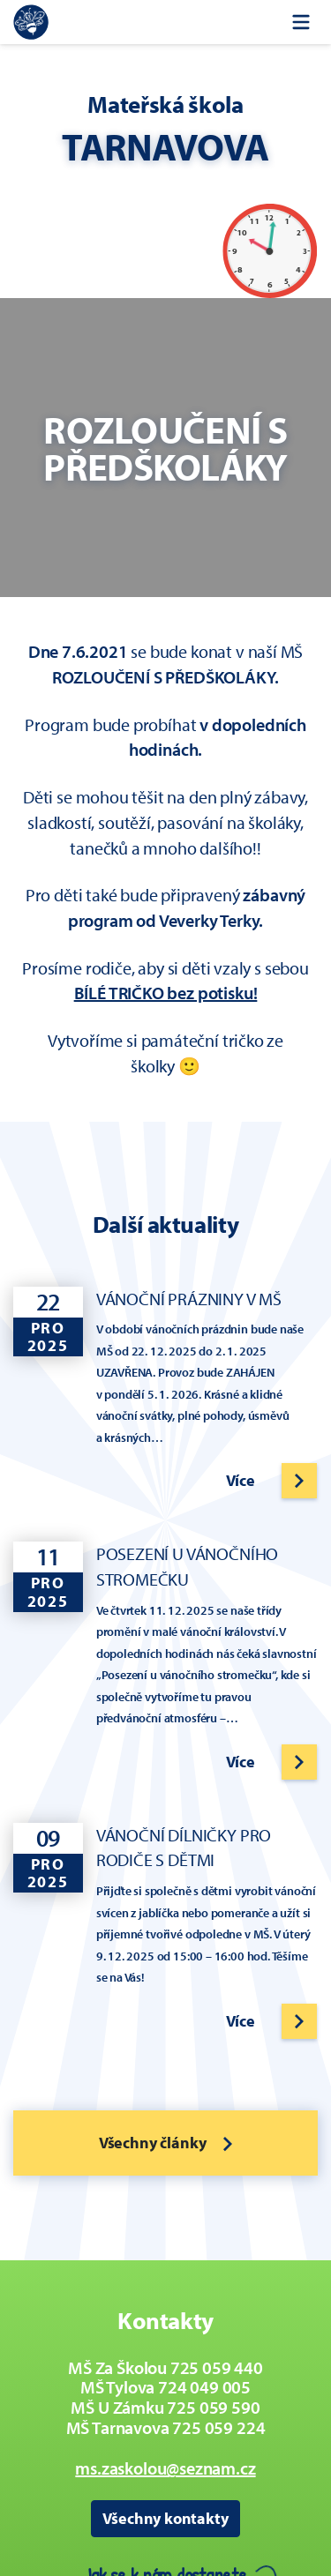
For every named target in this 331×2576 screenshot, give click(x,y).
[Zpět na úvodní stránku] (31, 22)
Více (240, 1480)
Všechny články (165, 2142)
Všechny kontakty (165, 2518)
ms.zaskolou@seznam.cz (165, 2468)
